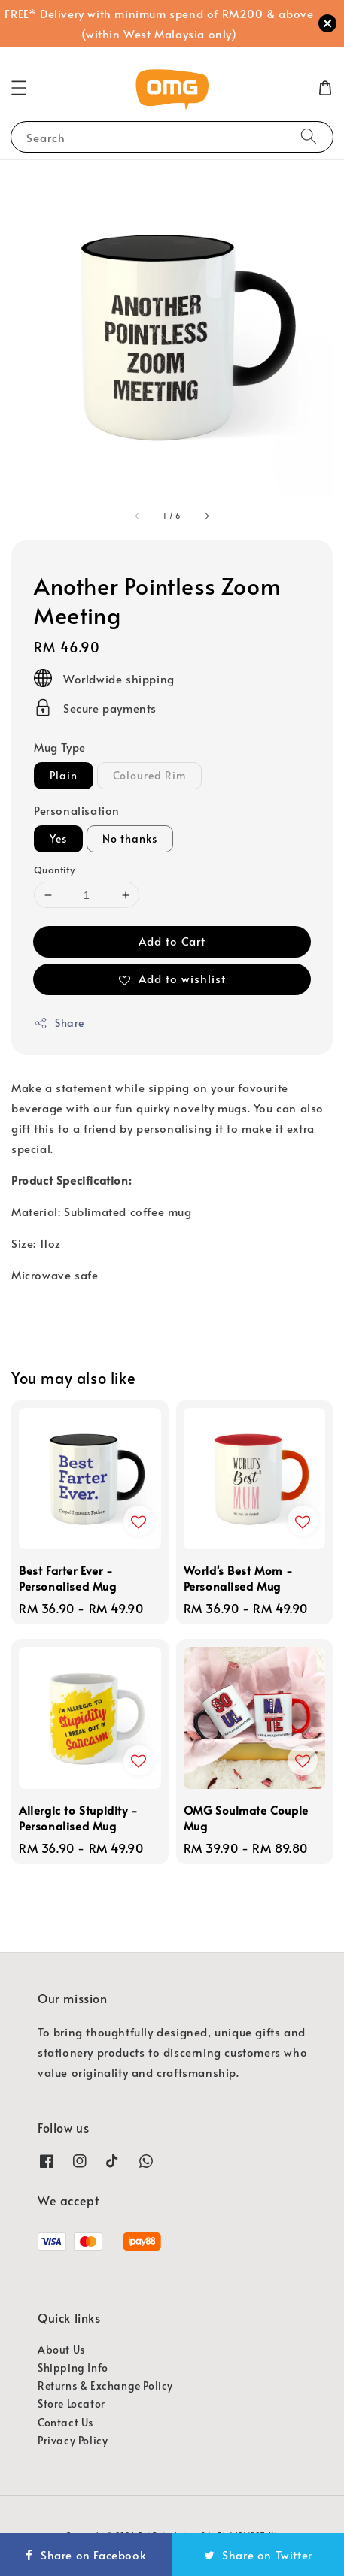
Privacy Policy (73, 2440)
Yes (58, 838)
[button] (18, 87)
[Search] (309, 136)
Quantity (54, 869)
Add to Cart (172, 941)
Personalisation (77, 810)
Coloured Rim (149, 775)
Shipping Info (73, 2367)
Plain (64, 775)
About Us (61, 2349)
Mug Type (60, 747)
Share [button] (59, 1023)
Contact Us (65, 2422)
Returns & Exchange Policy (105, 2385)
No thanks (129, 838)
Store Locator (71, 2403)
